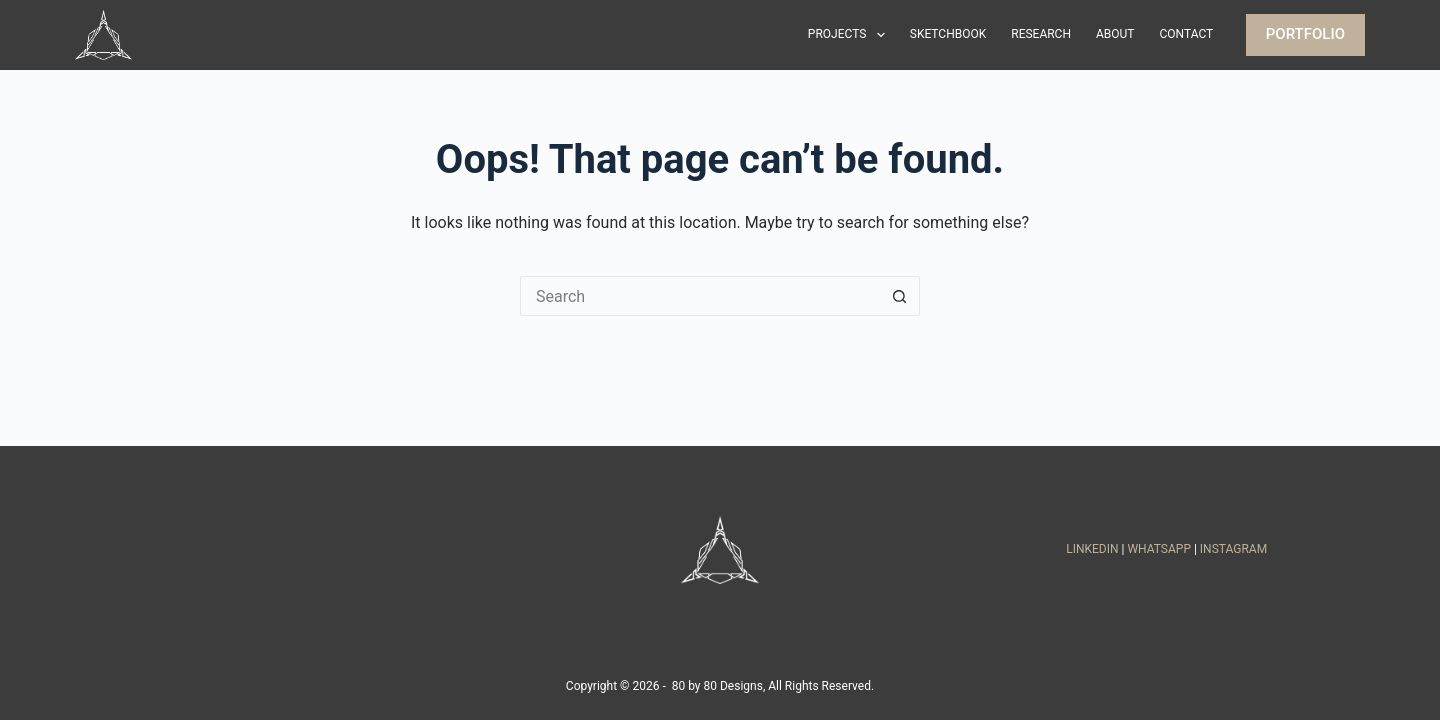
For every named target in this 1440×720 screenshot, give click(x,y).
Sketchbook (948, 34)
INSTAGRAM (1233, 549)
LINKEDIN (1092, 549)
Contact (1187, 34)
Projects (850, 35)
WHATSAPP (1159, 549)
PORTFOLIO (1305, 34)
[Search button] (900, 296)
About (1115, 34)
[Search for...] (700, 296)
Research (1041, 34)
